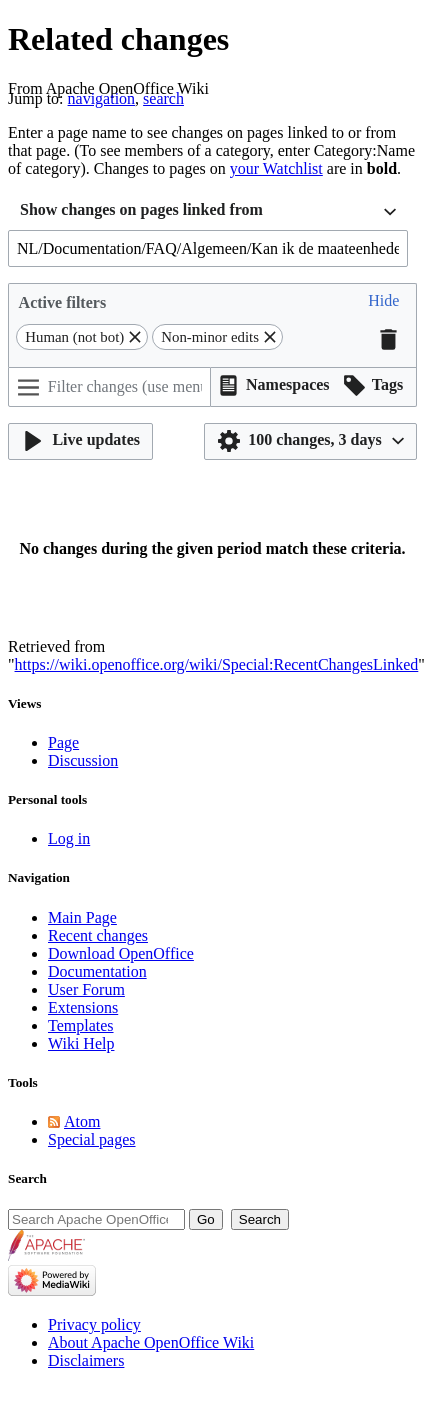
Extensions (83, 1007)
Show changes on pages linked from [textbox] (141, 209)
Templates (81, 1025)
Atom (82, 1121)
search (163, 98)
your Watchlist (276, 168)
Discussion (83, 760)
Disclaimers (86, 1360)
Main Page (82, 917)
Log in (69, 838)
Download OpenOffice (121, 953)
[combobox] (208, 212)
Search (27, 1178)
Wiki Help (81, 1043)
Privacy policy (94, 1324)
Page (63, 742)
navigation (102, 98)
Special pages (92, 1139)
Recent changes (98, 935)
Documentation (97, 971)
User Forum (86, 989)
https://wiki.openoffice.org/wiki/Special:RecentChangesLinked (217, 664)
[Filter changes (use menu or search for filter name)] (109, 387)
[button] (383, 302)
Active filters (63, 302)
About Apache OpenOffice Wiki (151, 1342)
